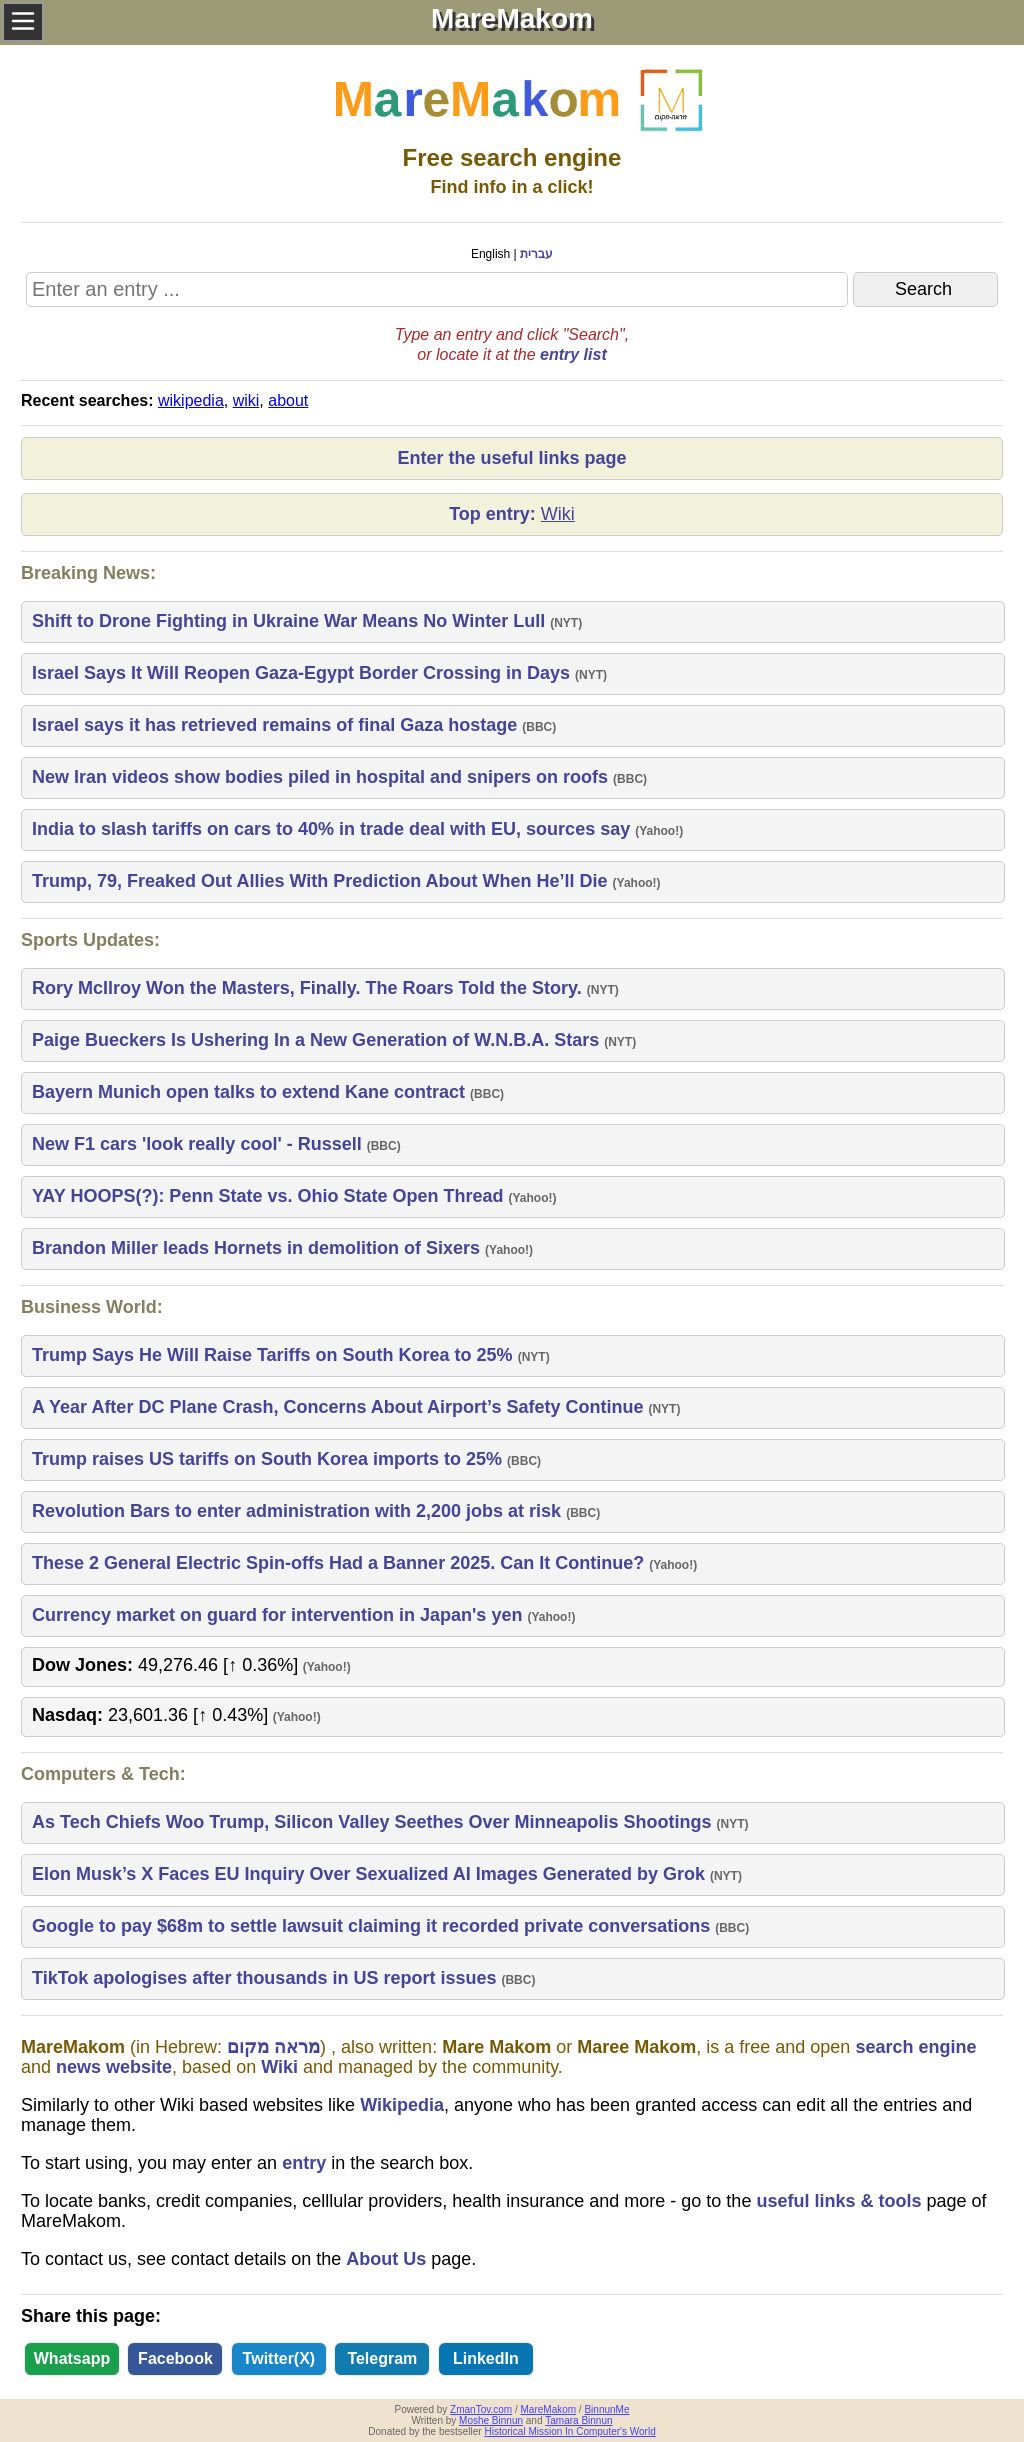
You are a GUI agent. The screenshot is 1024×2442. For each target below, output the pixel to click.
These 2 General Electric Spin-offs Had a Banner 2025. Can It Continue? (340, 1563)
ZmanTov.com (481, 2409)
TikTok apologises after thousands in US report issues (266, 1978)
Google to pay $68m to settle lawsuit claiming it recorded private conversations (373, 1926)
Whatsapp (72, 2358)
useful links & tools (838, 2201)
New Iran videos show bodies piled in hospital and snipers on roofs (322, 777)
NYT (566, 623)
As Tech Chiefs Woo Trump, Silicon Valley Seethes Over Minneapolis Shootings (374, 1822)
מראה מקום (273, 2047)
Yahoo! (659, 831)
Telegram (382, 2358)
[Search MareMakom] (437, 289)
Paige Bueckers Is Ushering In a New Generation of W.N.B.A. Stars (318, 1040)
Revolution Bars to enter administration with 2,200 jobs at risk (299, 1511)
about (288, 400)
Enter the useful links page (511, 458)
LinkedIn (486, 2358)
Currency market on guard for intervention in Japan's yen (279, 1615)
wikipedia (191, 400)
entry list (573, 354)
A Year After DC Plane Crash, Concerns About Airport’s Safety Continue (340, 1407)
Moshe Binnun (491, 2420)
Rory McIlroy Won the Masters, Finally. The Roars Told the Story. (309, 988)
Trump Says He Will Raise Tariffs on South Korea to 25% (275, 1355)
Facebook (175, 2358)
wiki (246, 400)
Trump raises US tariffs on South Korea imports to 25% (269, 1459)
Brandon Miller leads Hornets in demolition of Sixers (258, 1248)
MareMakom (549, 2409)
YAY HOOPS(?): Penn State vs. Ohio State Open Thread (270, 1196)
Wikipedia (402, 2105)
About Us (386, 2259)
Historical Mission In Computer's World (569, 2431)
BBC (539, 727)
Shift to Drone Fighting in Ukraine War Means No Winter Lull (291, 621)
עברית (536, 254)
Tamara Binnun (578, 2420)
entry (304, 2163)
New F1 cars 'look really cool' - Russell (199, 1144)
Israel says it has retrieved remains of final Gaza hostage (277, 725)
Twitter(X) (279, 2358)
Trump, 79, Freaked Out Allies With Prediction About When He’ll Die (322, 881)
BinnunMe (606, 2409)
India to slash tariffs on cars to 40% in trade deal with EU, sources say (333, 829)
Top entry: (512, 514)
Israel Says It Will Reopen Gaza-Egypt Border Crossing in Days (303, 673)
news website (114, 2067)
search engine (915, 2047)
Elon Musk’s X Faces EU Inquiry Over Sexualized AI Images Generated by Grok (371, 1874)
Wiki (279, 2067)
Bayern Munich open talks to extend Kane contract (251, 1092)
